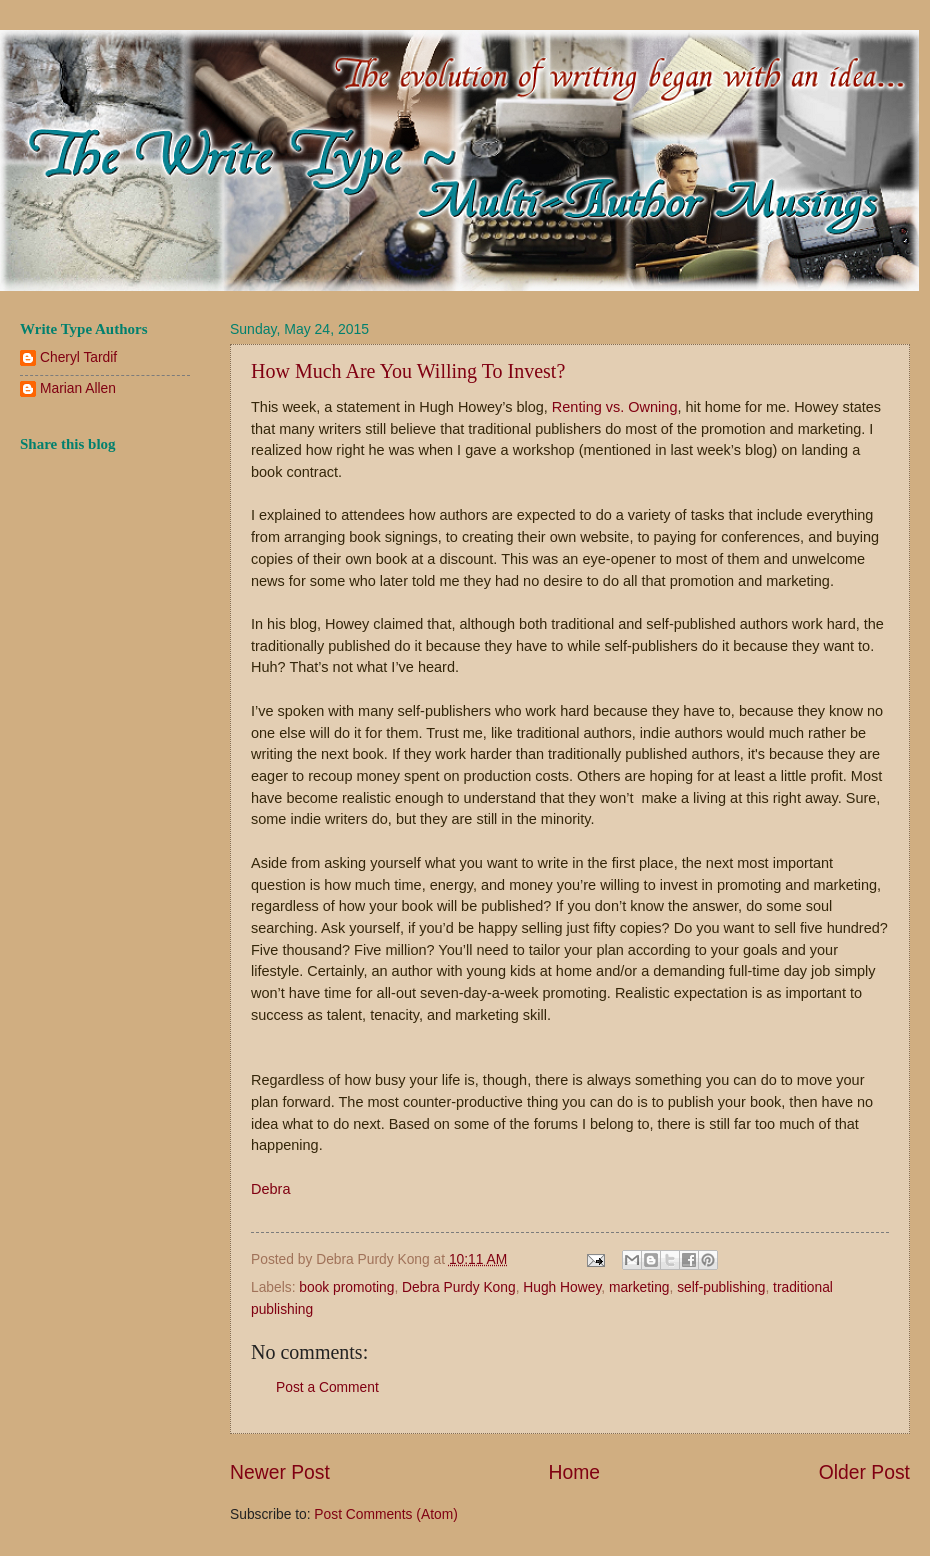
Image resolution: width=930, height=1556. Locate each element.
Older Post (864, 1472)
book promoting (346, 1287)
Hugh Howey (562, 1287)
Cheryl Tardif (78, 357)
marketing (639, 1287)
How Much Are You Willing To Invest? (408, 371)
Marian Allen (78, 388)
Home (575, 1472)
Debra (270, 1189)
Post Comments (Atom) (385, 1514)
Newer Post (280, 1472)
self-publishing (721, 1287)
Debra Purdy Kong (459, 1287)
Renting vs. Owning (615, 407)
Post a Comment (327, 1387)
